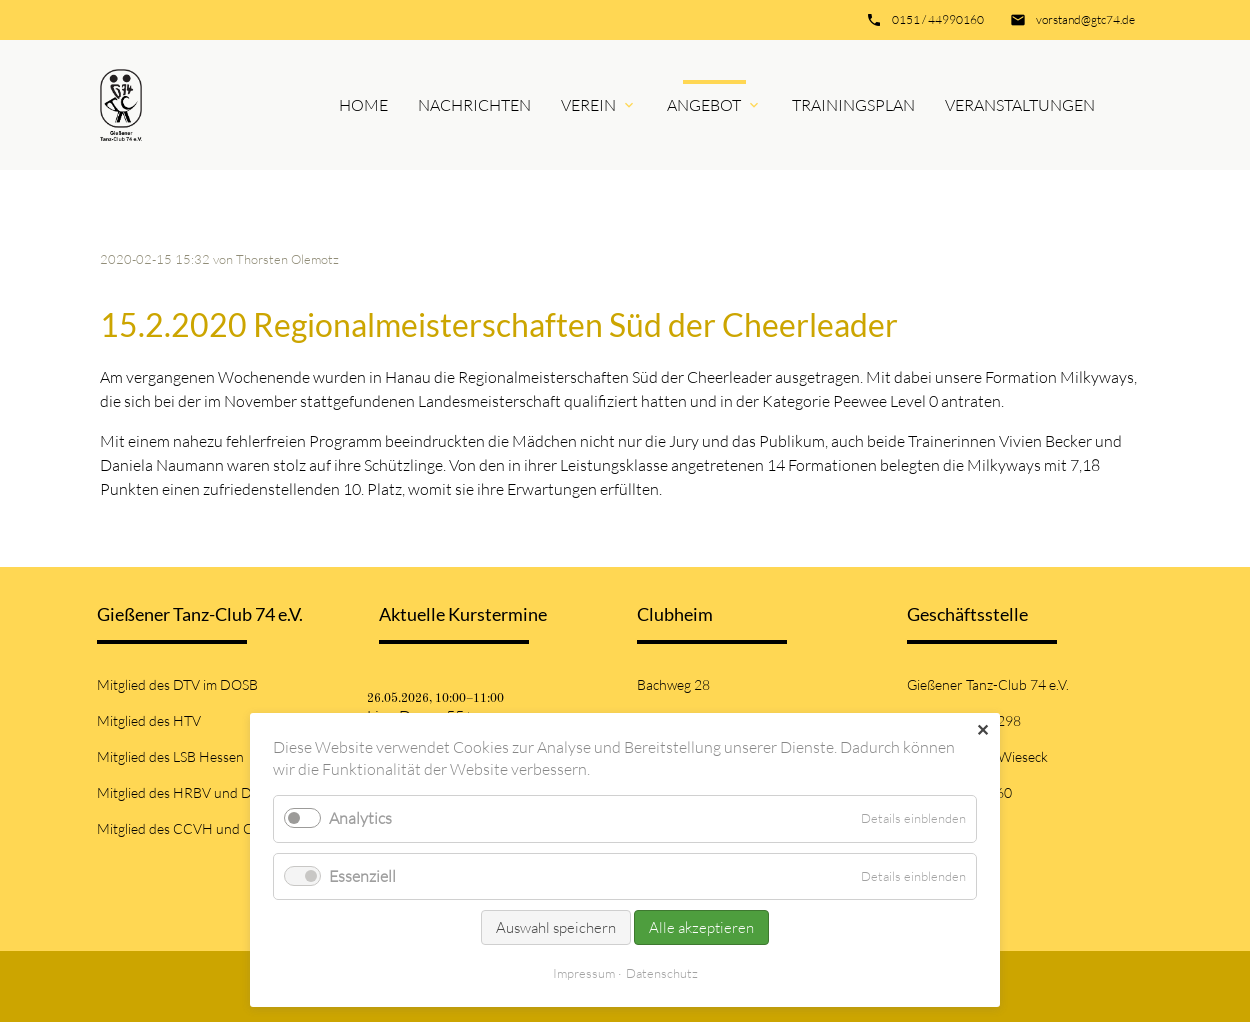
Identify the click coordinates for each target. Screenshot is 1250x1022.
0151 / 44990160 (938, 19)
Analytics (360, 818)
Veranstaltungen (1020, 105)
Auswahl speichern (556, 927)
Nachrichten (474, 105)
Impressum (584, 973)
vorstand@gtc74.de (1085, 19)
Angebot (704, 105)
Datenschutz (662, 973)
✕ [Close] (982, 730)
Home (363, 105)
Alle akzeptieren (701, 927)
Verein (588, 105)
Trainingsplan (853, 105)
